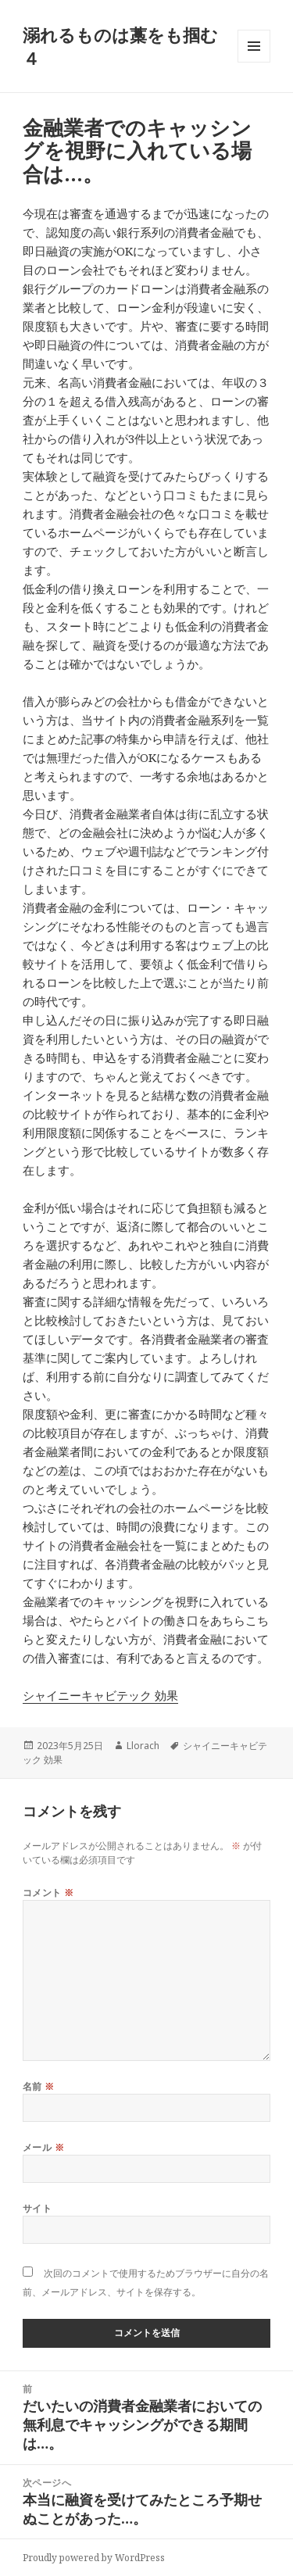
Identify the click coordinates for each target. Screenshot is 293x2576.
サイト (37, 2208)
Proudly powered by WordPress (94, 2557)
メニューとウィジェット (254, 62)
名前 (39, 2086)
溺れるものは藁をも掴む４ (120, 46)
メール (43, 2147)
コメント (48, 1892)
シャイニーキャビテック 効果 (100, 1695)
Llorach (143, 1745)
